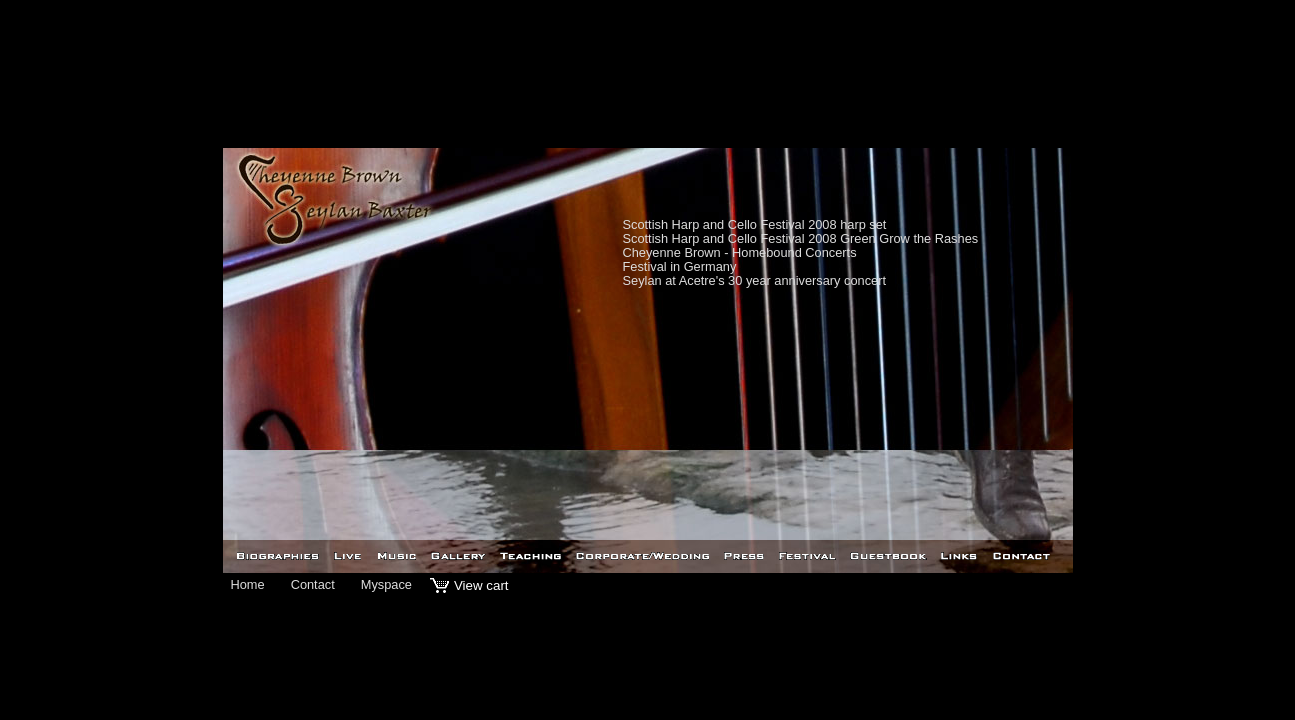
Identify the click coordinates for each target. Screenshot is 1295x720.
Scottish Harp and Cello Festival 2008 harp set (755, 224)
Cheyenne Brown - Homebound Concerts (740, 252)
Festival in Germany (680, 266)
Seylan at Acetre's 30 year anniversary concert (755, 280)
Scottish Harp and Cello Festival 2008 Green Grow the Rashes (801, 238)
